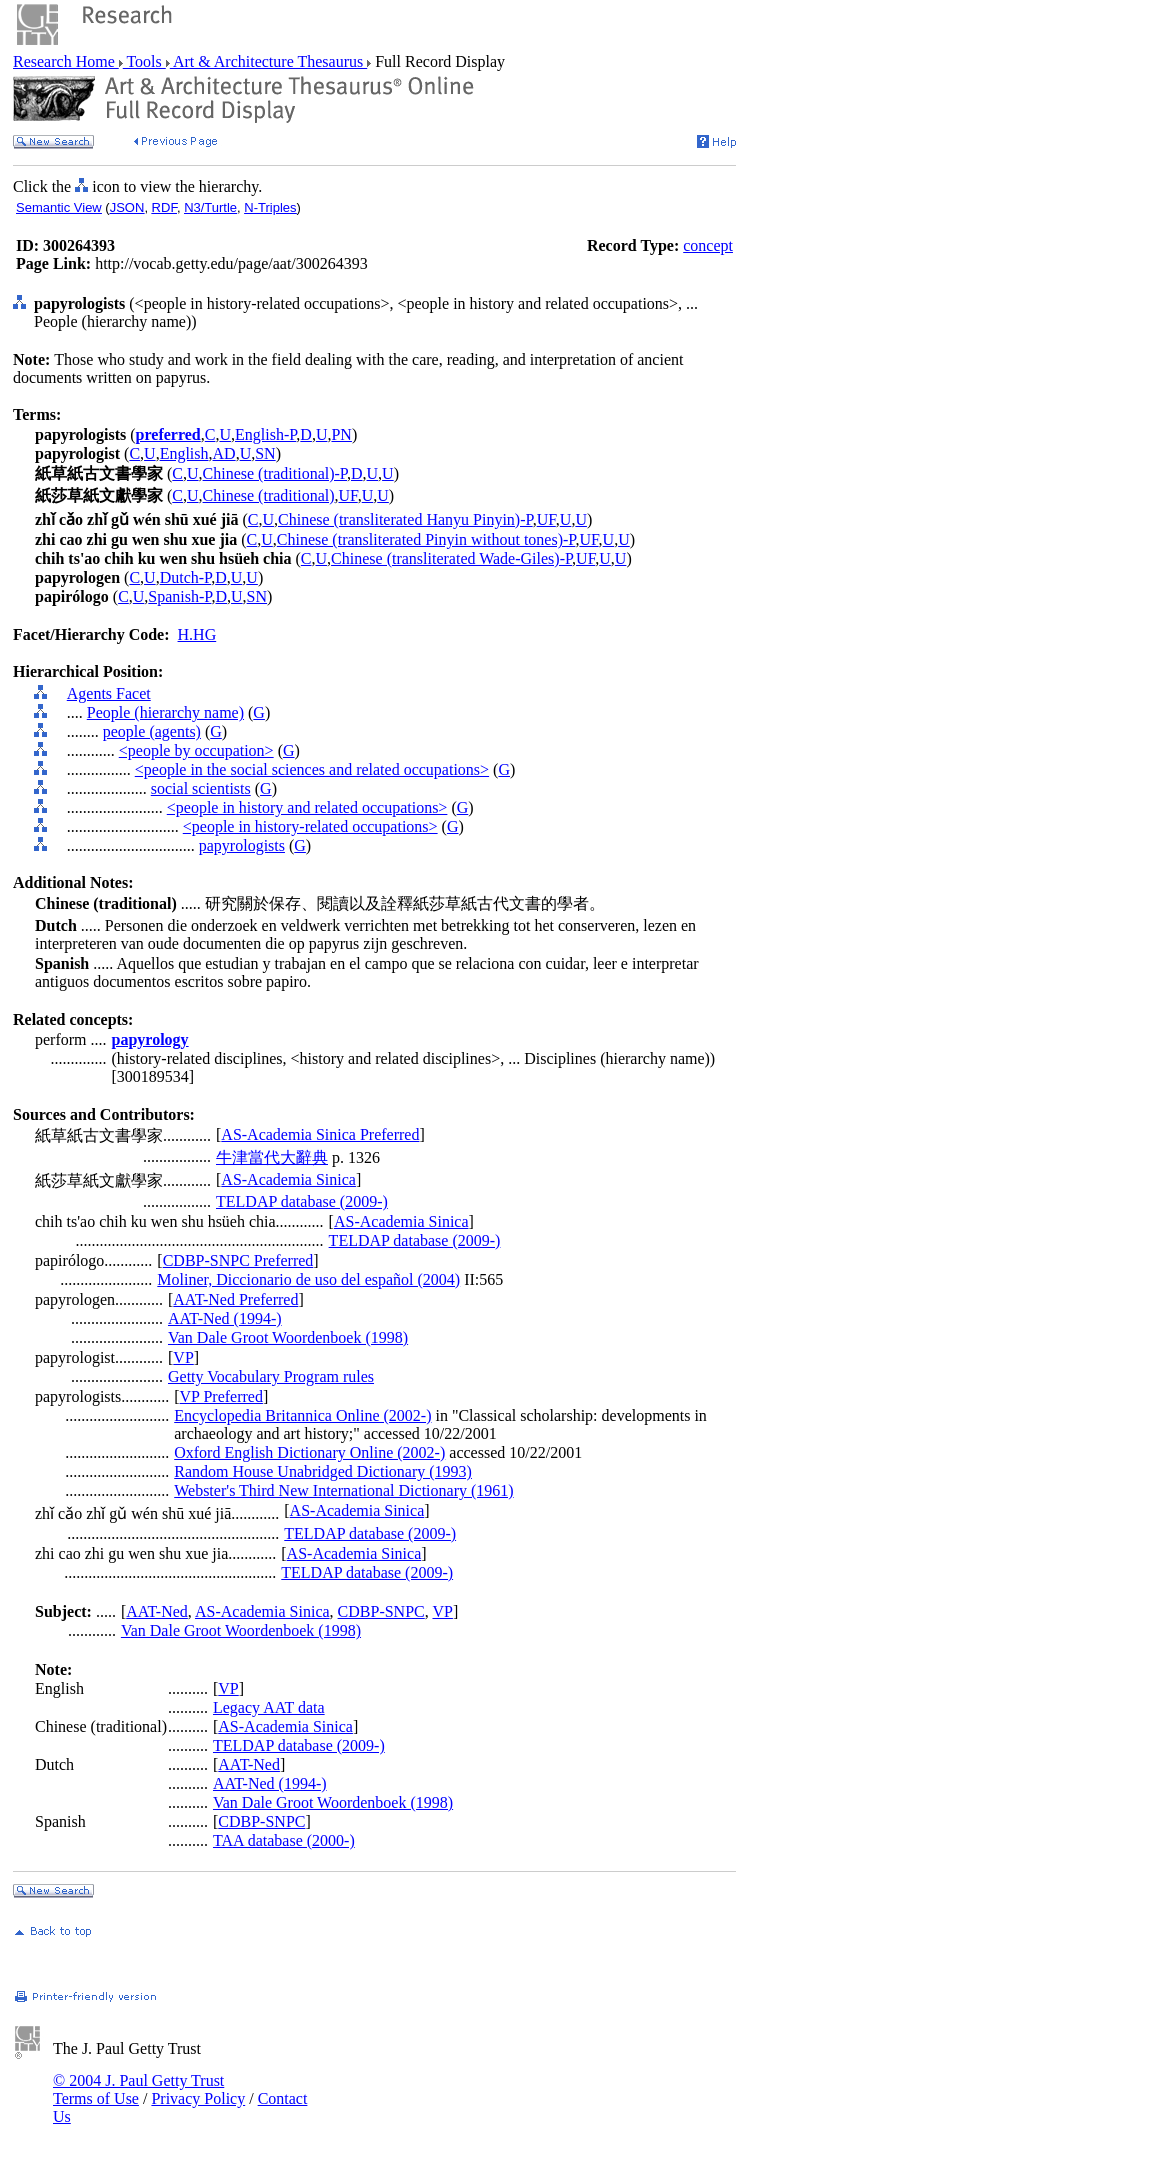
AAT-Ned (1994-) (225, 1318)
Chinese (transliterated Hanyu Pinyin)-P (405, 519)
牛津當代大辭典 (272, 1157)
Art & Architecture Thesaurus (268, 61)
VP (183, 1357)
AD (224, 453)
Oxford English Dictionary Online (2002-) (309, 1452)
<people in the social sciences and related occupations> (312, 769)
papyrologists (242, 845)
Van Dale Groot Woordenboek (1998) (288, 1337)
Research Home (66, 61)
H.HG (197, 634)
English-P (265, 434)
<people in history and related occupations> (307, 807)
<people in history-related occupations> (310, 826)
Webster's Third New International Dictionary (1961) (343, 1490)
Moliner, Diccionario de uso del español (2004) (308, 1279)
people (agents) (152, 731)
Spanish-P (179, 596)
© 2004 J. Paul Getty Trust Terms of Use (138, 2089)
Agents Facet (109, 693)
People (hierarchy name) (165, 712)
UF (348, 495)
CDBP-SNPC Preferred (238, 1260)
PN (341, 434)
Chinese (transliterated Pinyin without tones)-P (426, 539)
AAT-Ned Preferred (235, 1299)
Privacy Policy (198, 2098)
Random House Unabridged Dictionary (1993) (323, 1471)
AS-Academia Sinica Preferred (320, 1134)
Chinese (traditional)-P (275, 473)
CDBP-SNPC (381, 1611)
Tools (144, 61)
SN (265, 453)
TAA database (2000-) (284, 1840)
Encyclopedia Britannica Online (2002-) (302, 1415)
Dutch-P (186, 577)
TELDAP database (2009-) (302, 1201)
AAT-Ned (157, 1611)
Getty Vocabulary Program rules (271, 1376)
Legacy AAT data (269, 1707)
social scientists (201, 788)
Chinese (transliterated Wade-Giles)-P (451, 558)
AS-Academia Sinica (288, 1179)
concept (708, 245)
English (184, 453)
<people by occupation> (196, 750)
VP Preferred (221, 1396)
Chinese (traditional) (269, 495)
